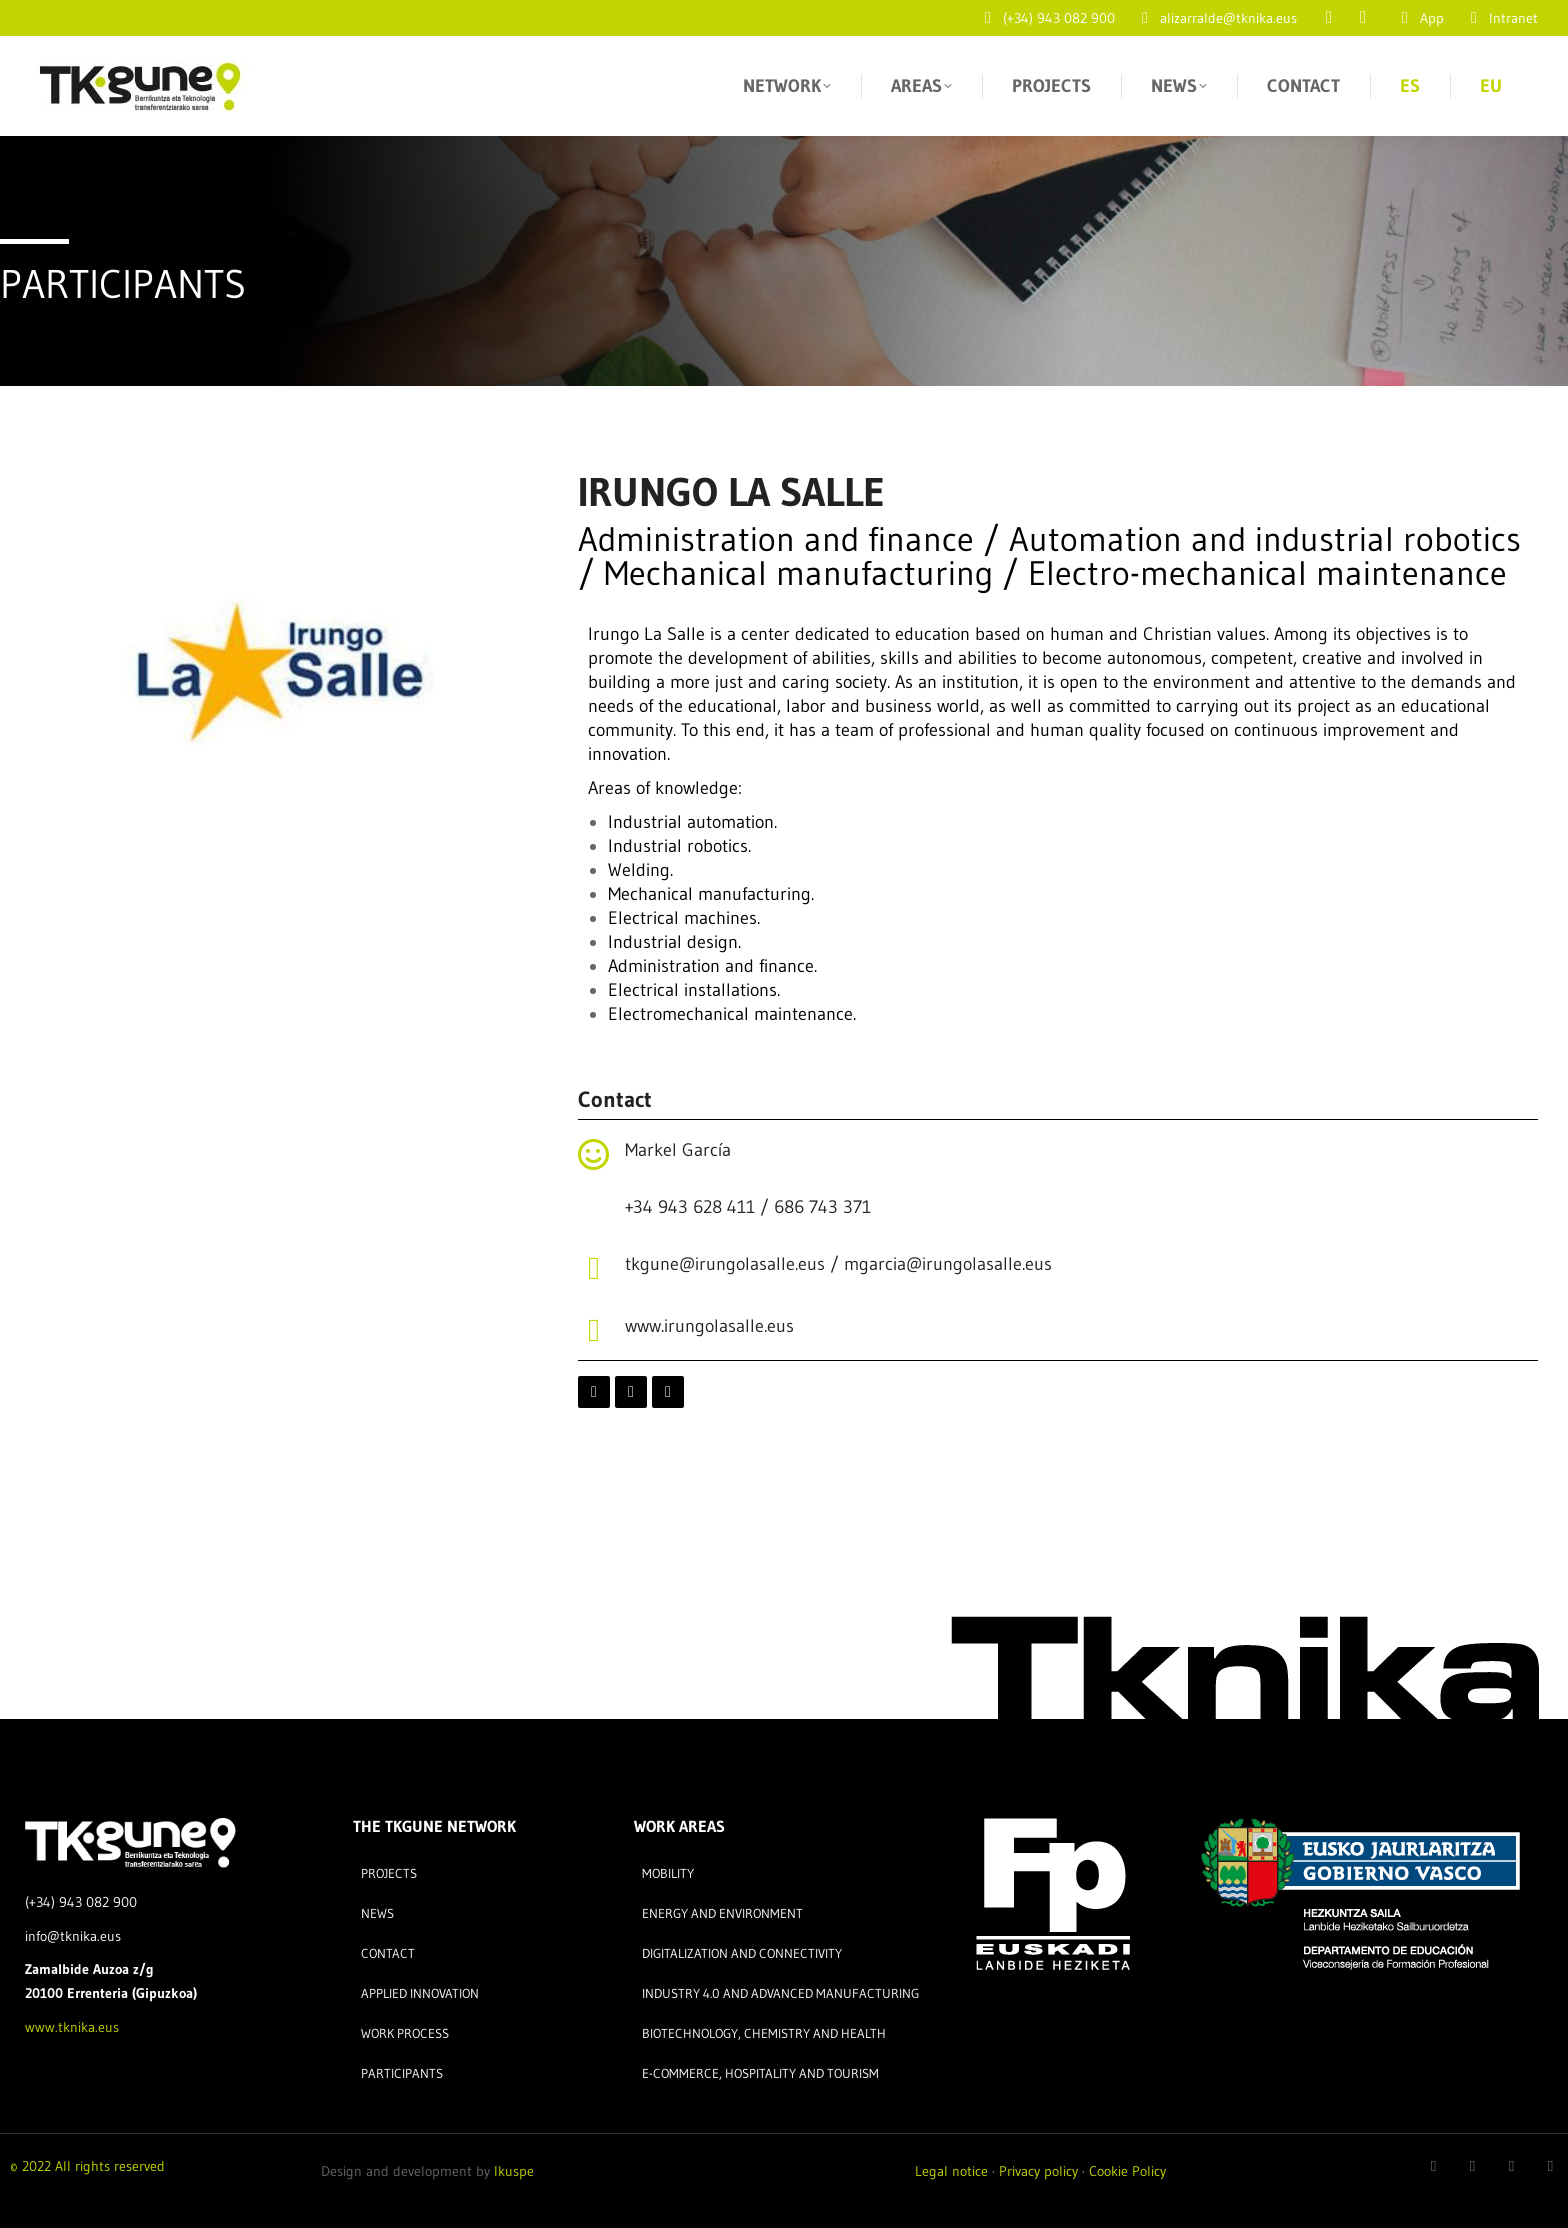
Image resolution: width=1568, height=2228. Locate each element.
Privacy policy (1038, 2171)
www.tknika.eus (72, 2027)
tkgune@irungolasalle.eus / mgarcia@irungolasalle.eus (838, 1264)
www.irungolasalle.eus (709, 1326)
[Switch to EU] (1491, 86)
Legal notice (951, 2171)
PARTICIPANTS (123, 284)
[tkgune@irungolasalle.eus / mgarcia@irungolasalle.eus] (594, 1268)
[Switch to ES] (1410, 86)
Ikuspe (514, 2171)
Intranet (1501, 18)
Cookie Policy (1127, 2171)
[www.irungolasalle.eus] (594, 1330)
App (1419, 18)
